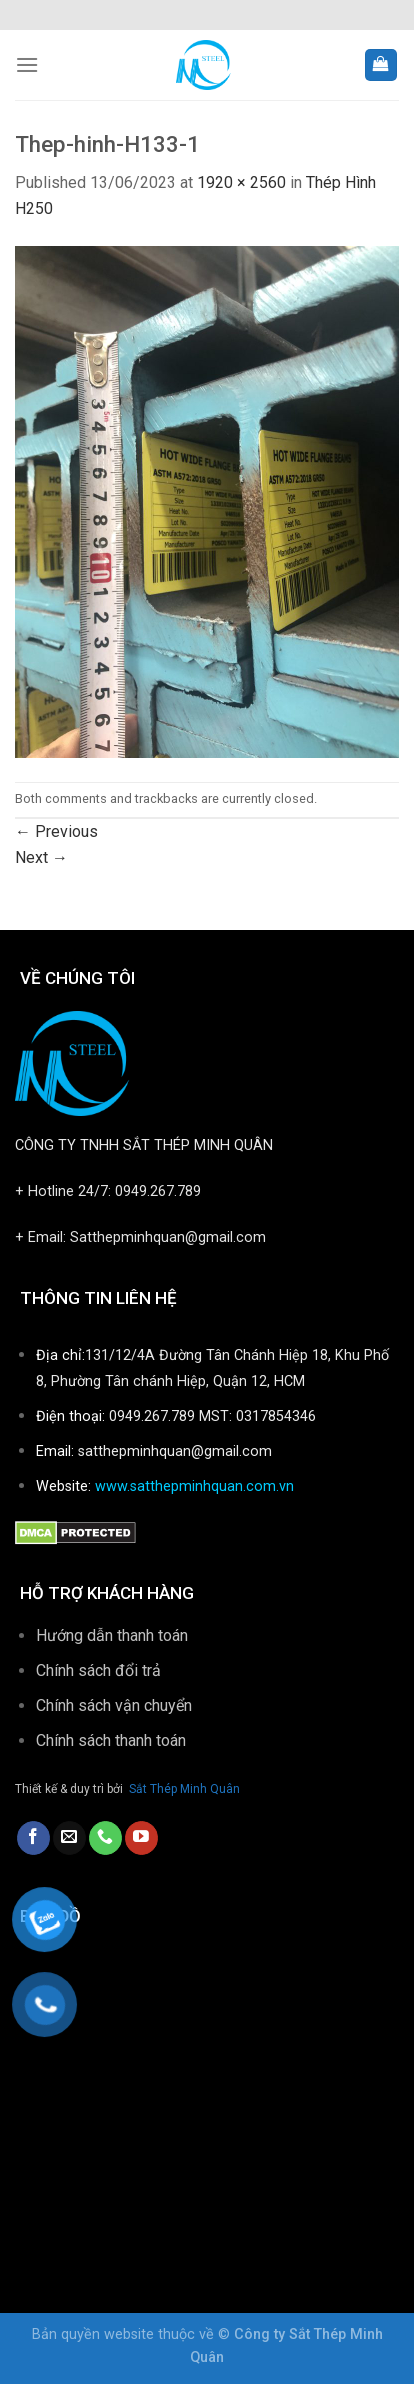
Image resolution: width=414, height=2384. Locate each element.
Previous (56, 831)
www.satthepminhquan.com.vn (194, 1486)
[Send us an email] (69, 1838)
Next (41, 857)
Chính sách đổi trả (98, 1670)
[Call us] (105, 1838)
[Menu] (27, 64)
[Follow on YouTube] (141, 1838)
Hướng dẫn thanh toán (112, 1635)
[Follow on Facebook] (33, 1838)
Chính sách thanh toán (113, 1740)
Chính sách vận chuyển (114, 1705)
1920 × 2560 (241, 182)
